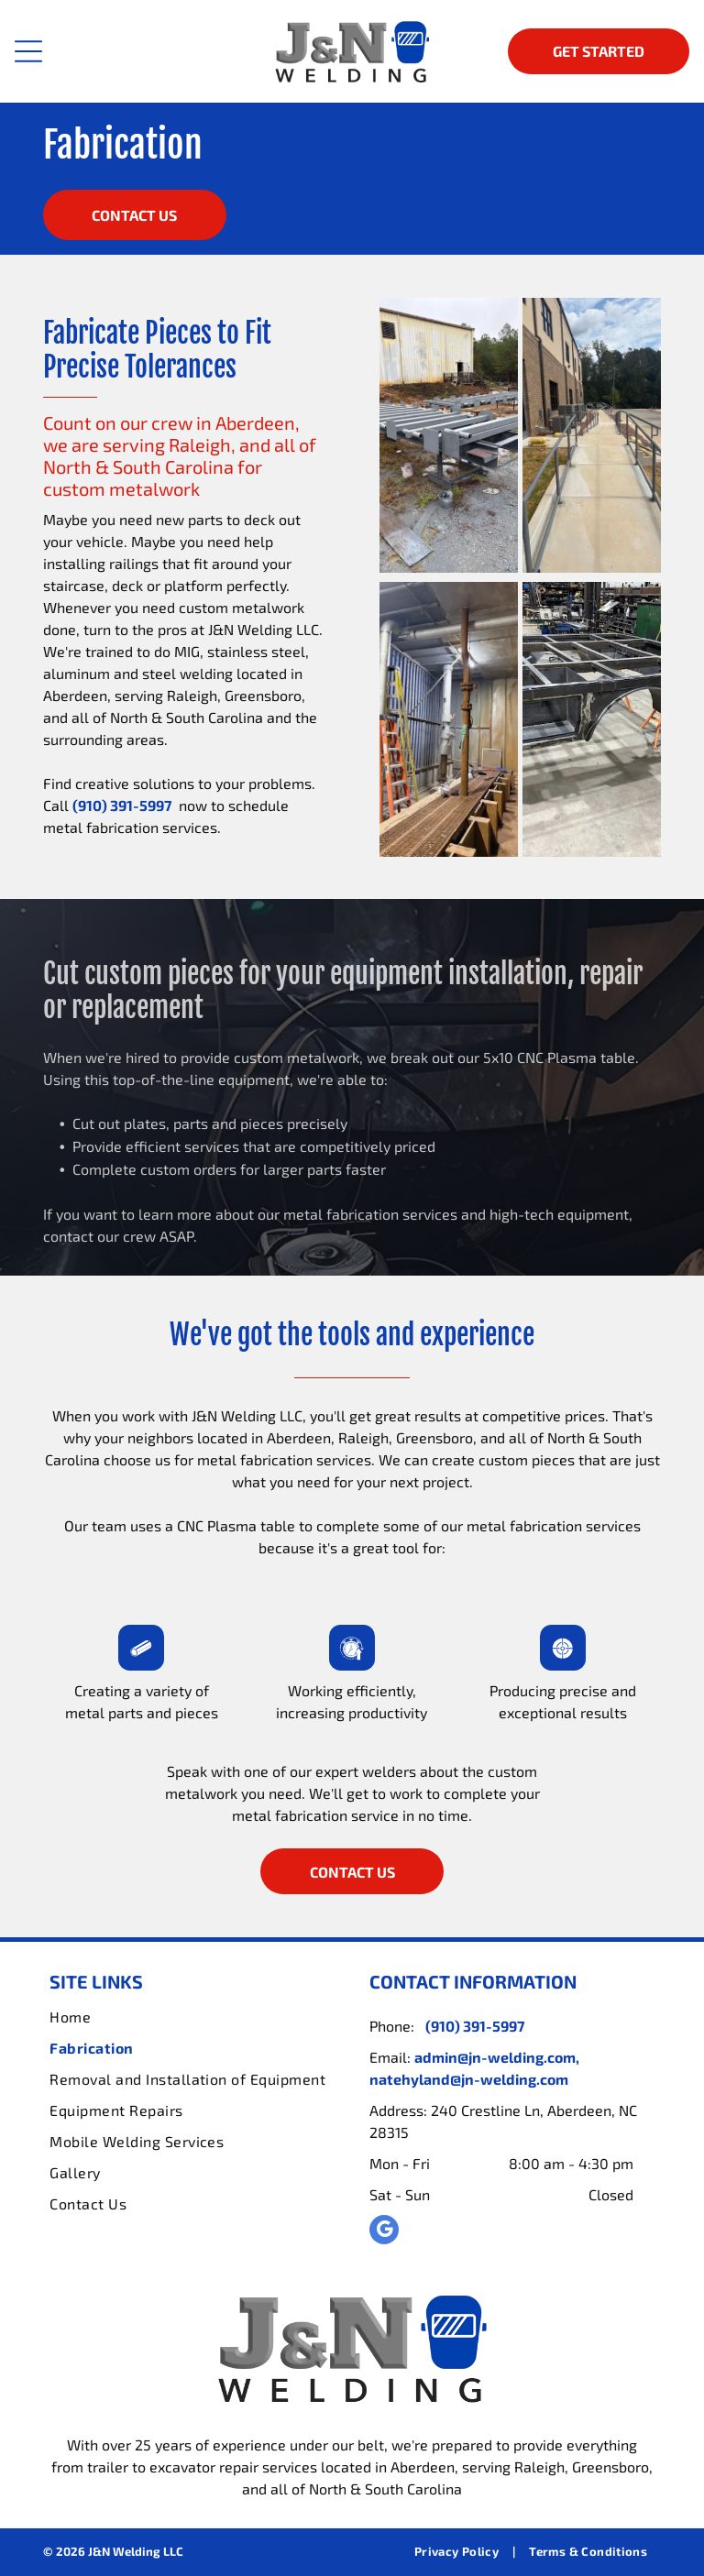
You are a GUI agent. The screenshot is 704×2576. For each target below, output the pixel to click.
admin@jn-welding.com (495, 2057)
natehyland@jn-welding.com (468, 2079)
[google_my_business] (384, 2232)
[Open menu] (28, 51)
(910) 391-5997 (121, 805)
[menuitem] (192, 2017)
